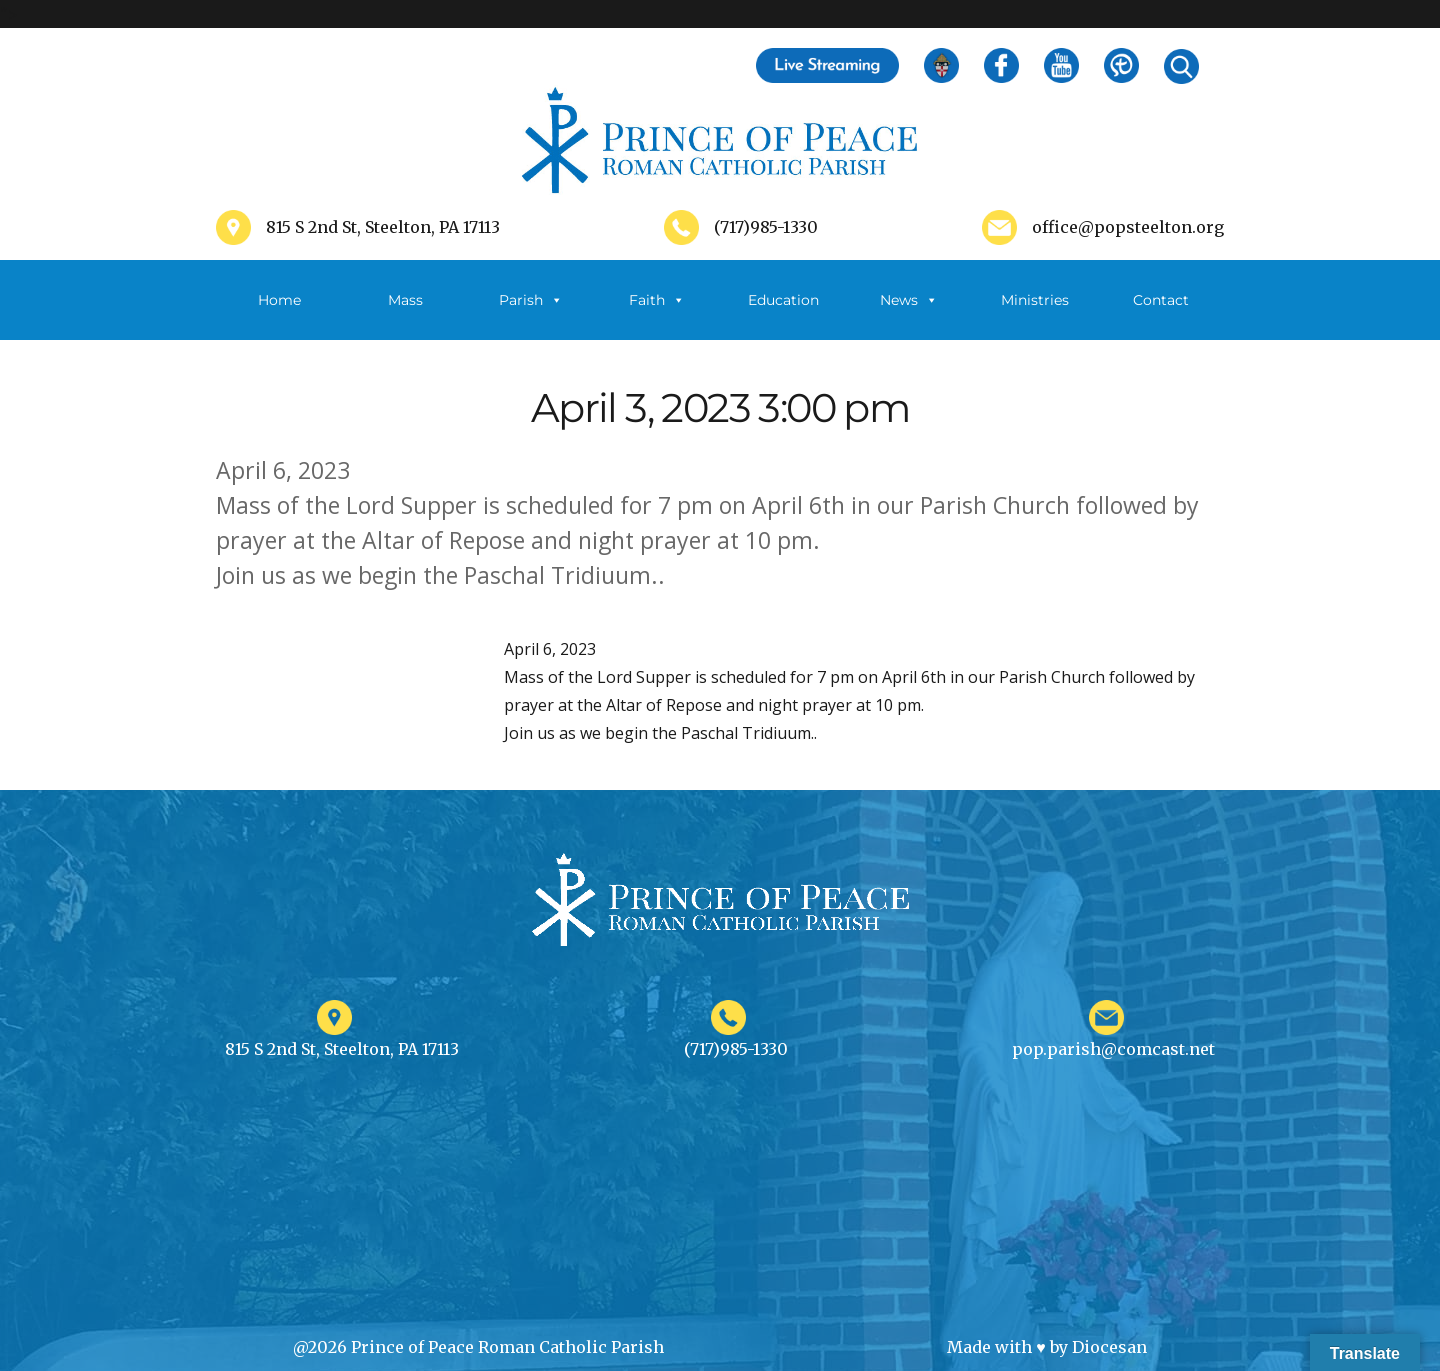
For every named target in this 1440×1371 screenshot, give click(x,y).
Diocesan (1109, 1347)
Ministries (1035, 315)
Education (783, 300)
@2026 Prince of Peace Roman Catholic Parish (478, 1347)
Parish (531, 300)
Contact (1161, 300)
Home (279, 300)
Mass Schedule (405, 315)
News (909, 300)
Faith (657, 300)
